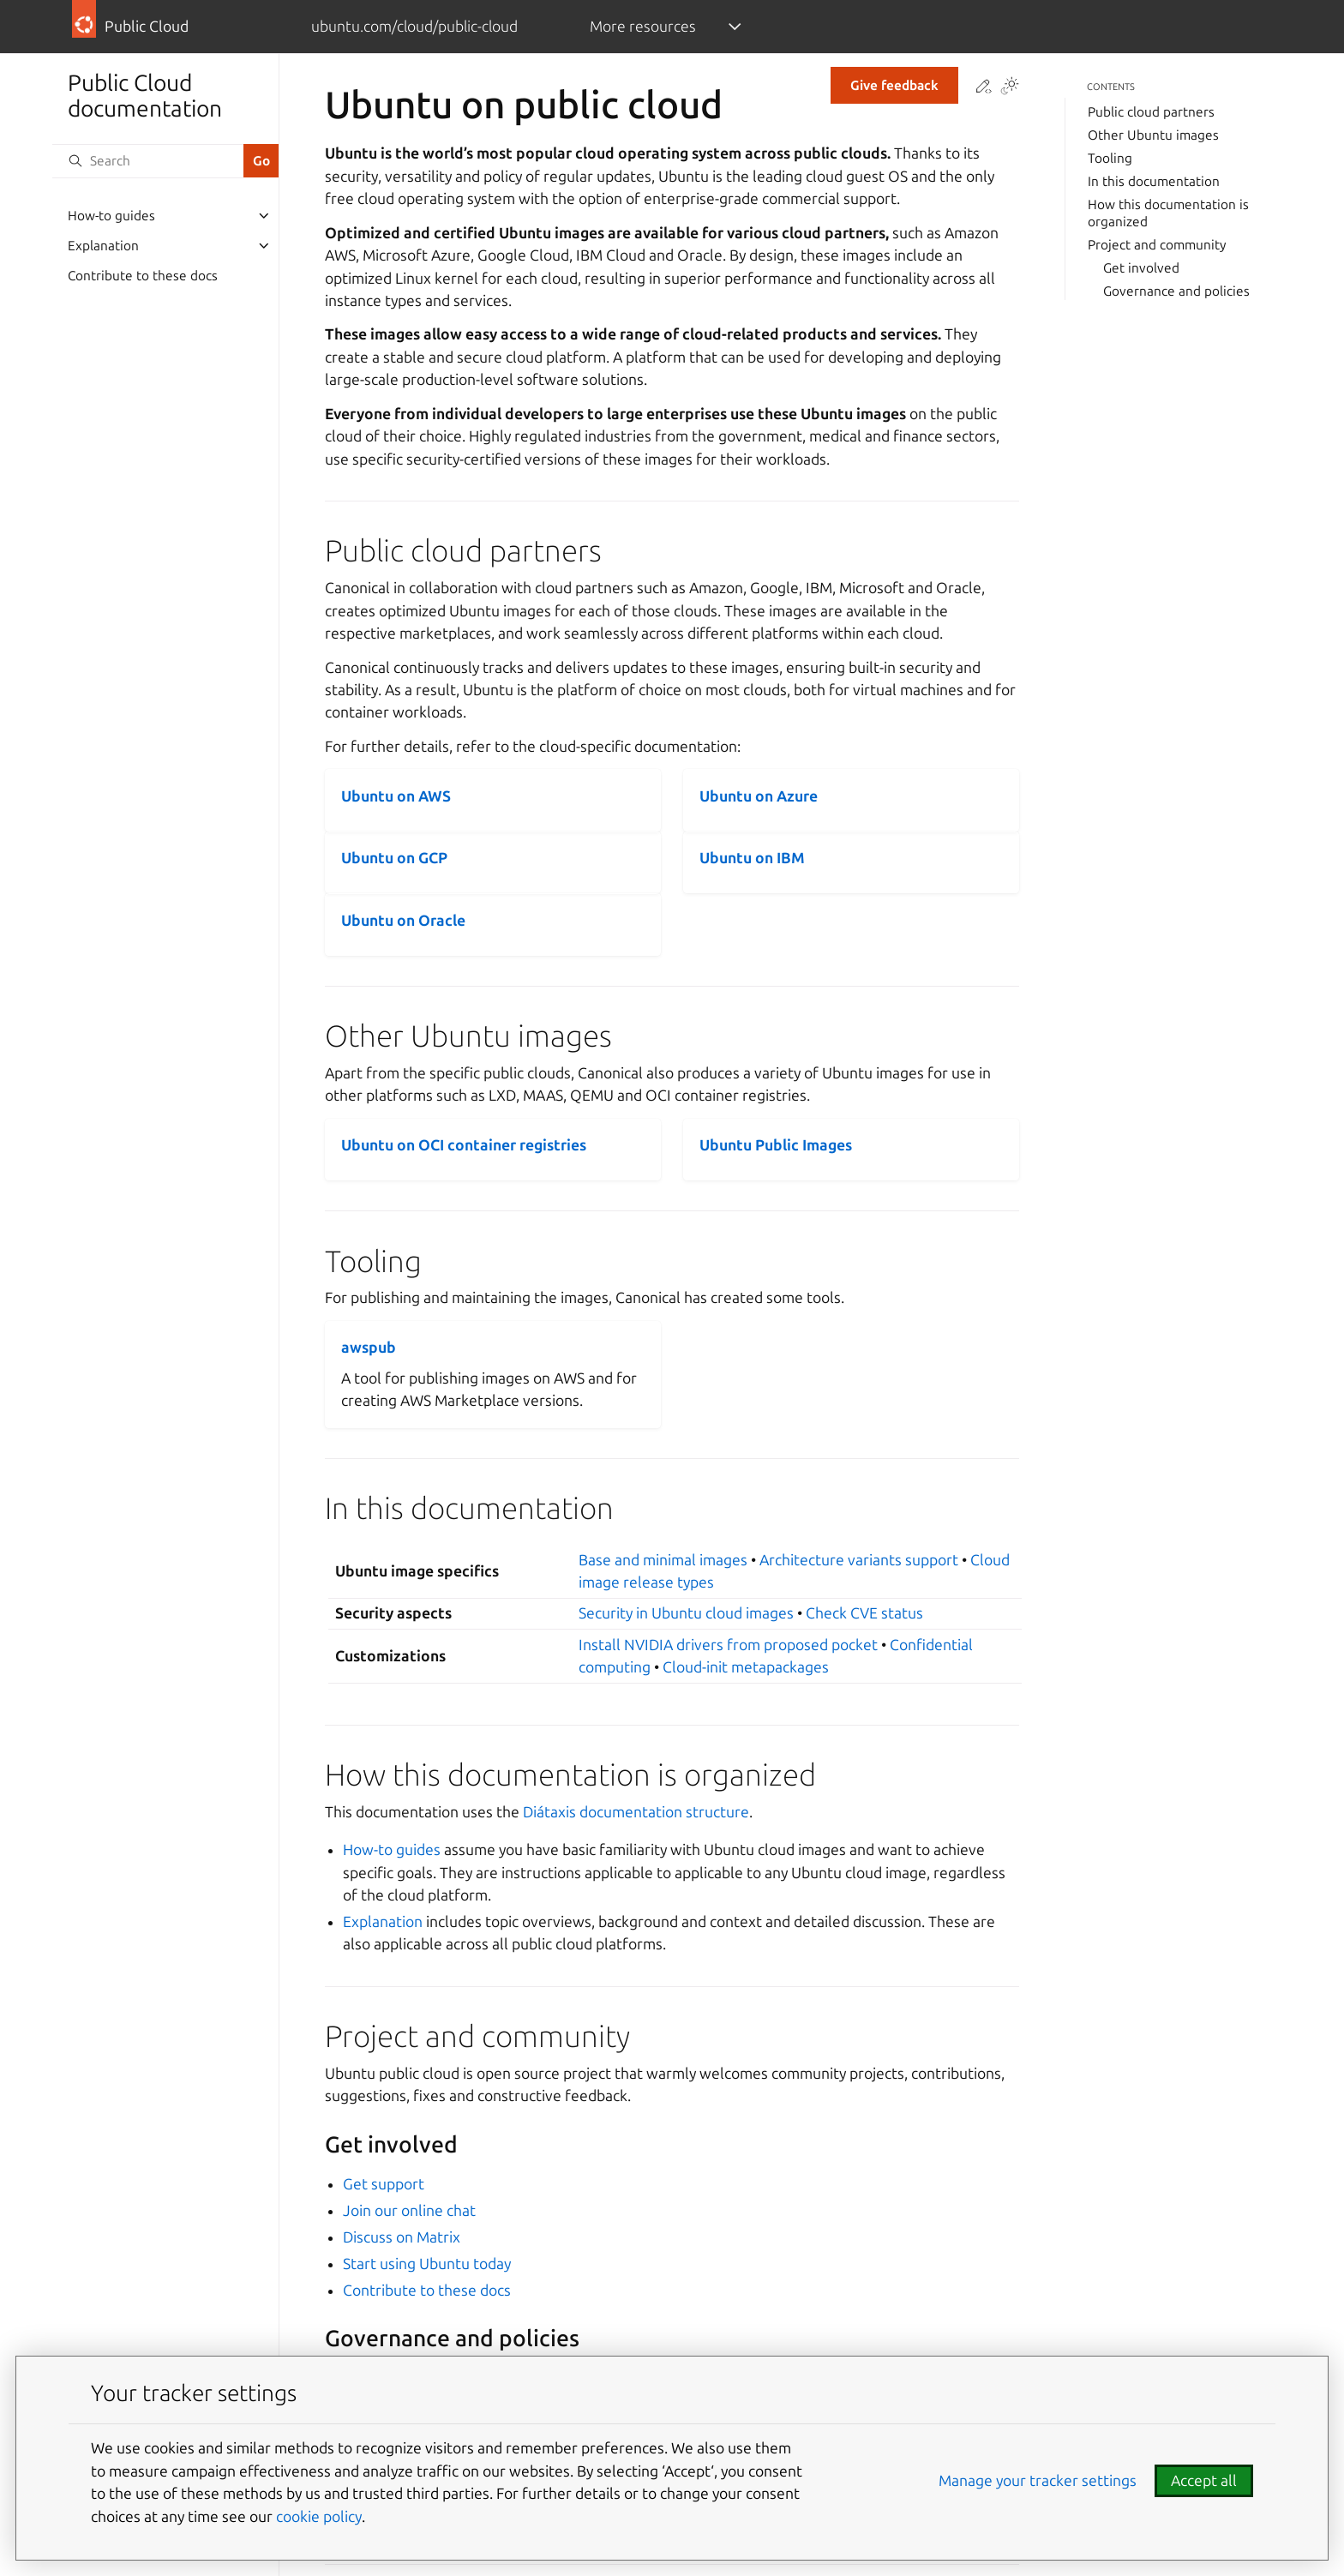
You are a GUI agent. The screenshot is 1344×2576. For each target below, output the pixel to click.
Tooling (1110, 158)
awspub (368, 1347)
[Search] (147, 161)
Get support (383, 2184)
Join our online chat (409, 2210)
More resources (643, 26)
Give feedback (894, 85)
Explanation (103, 245)
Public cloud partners (1151, 112)
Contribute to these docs (143, 275)
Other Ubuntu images (1153, 135)
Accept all (1204, 2480)
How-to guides (111, 215)
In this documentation (1154, 181)
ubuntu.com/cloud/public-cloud (414, 26)
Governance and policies (1176, 291)
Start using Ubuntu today (427, 2263)
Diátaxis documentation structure (636, 1812)
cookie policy (319, 2516)
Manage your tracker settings (1038, 2480)
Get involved (1141, 268)
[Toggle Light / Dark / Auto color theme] (1009, 87)
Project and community (1157, 244)
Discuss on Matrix (401, 2237)
